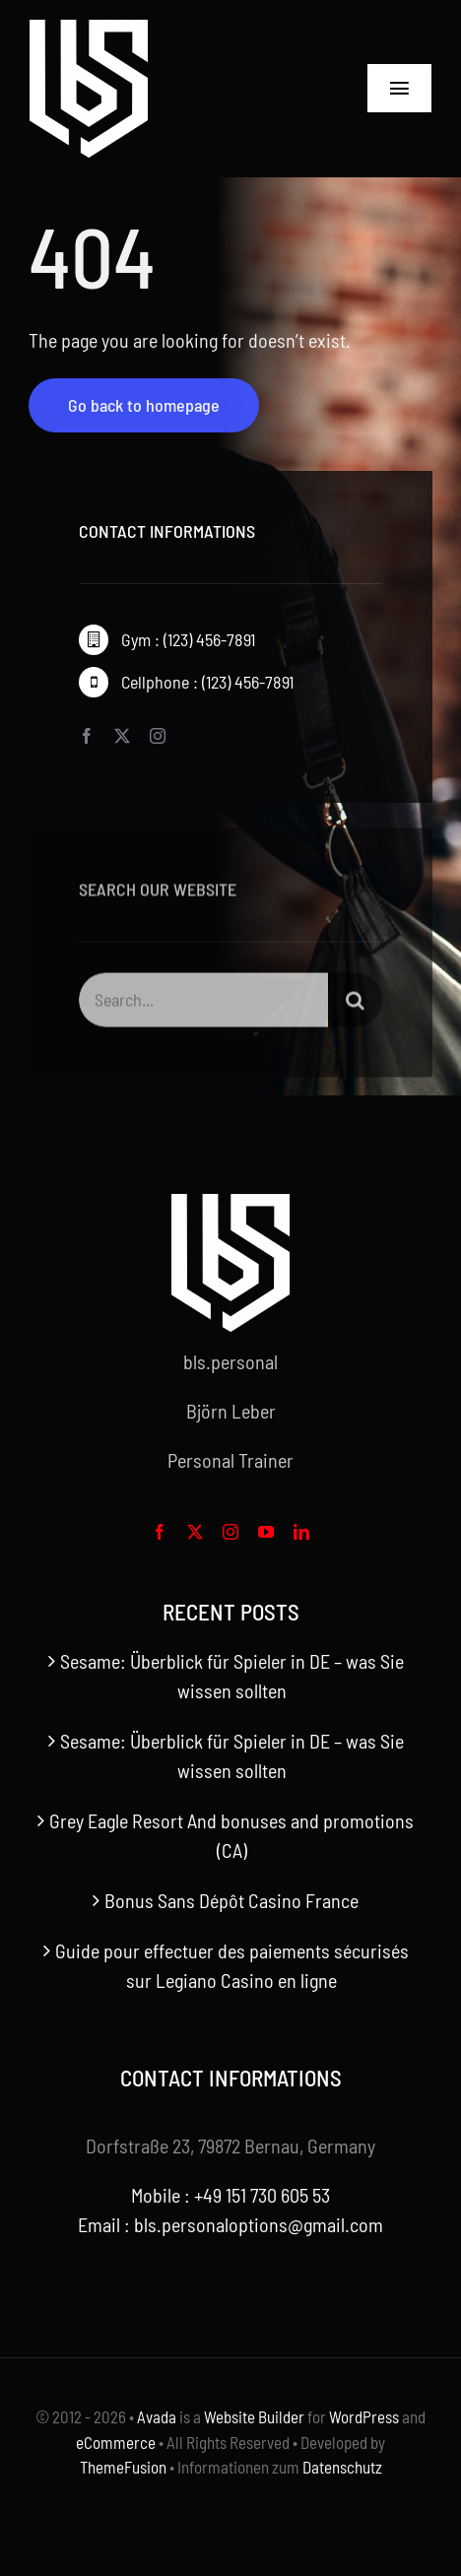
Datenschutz (342, 2467)
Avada (156, 2416)
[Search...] (203, 1003)
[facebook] (87, 736)
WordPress (364, 2416)
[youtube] (266, 1532)
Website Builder (254, 2416)
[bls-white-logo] (89, 29)
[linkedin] (301, 1532)
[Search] (355, 1003)
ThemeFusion (123, 2467)
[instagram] (157, 736)
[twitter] (122, 736)
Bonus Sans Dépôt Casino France (231, 1900)
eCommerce (116, 2442)
